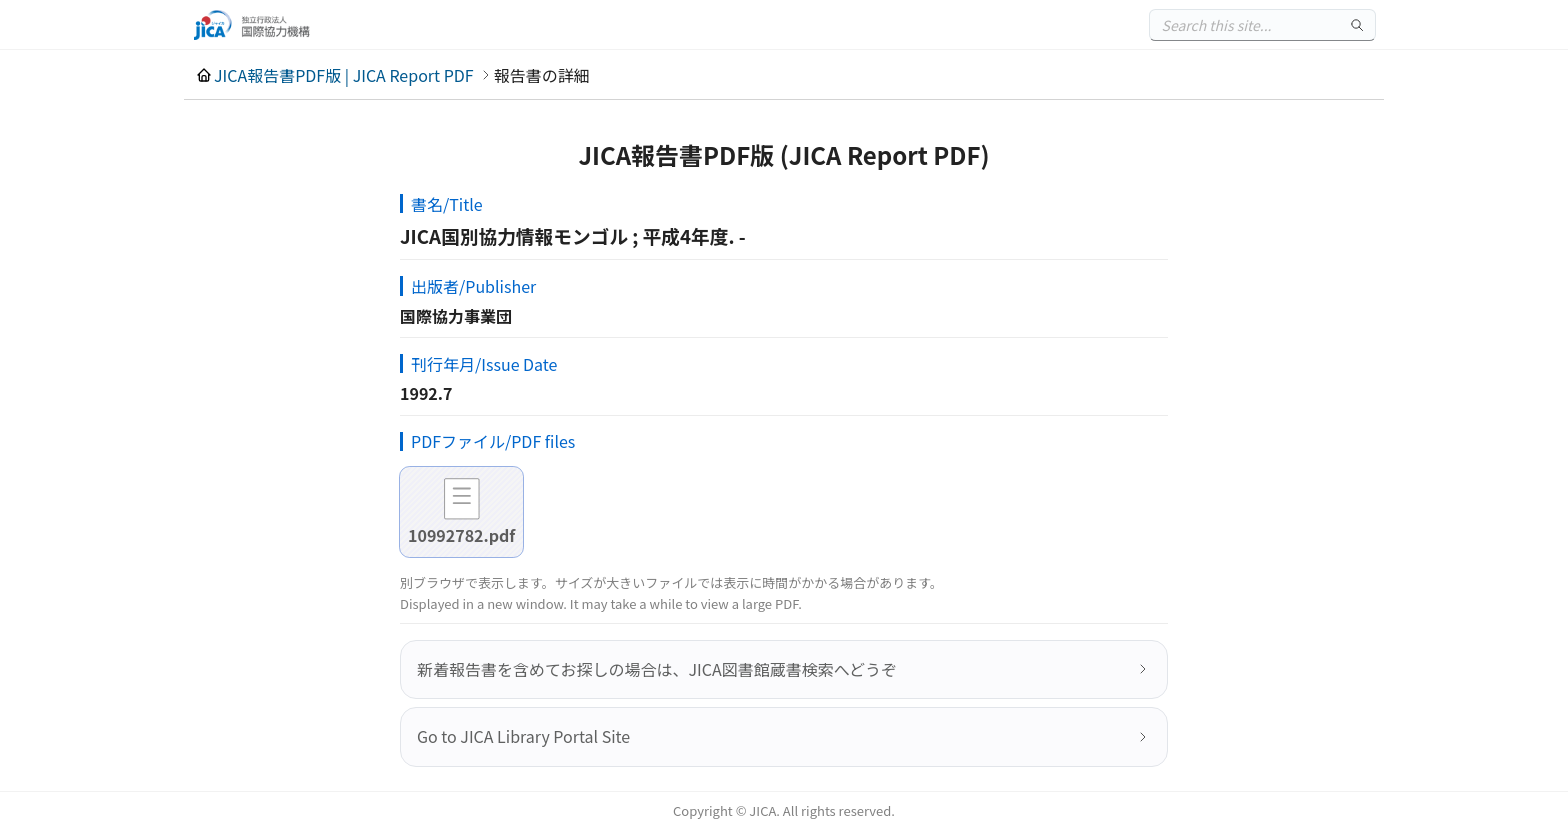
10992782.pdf (461, 535)
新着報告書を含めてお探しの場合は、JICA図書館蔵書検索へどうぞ (657, 669)
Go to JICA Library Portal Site (523, 736)
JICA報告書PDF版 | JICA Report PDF (344, 75)
